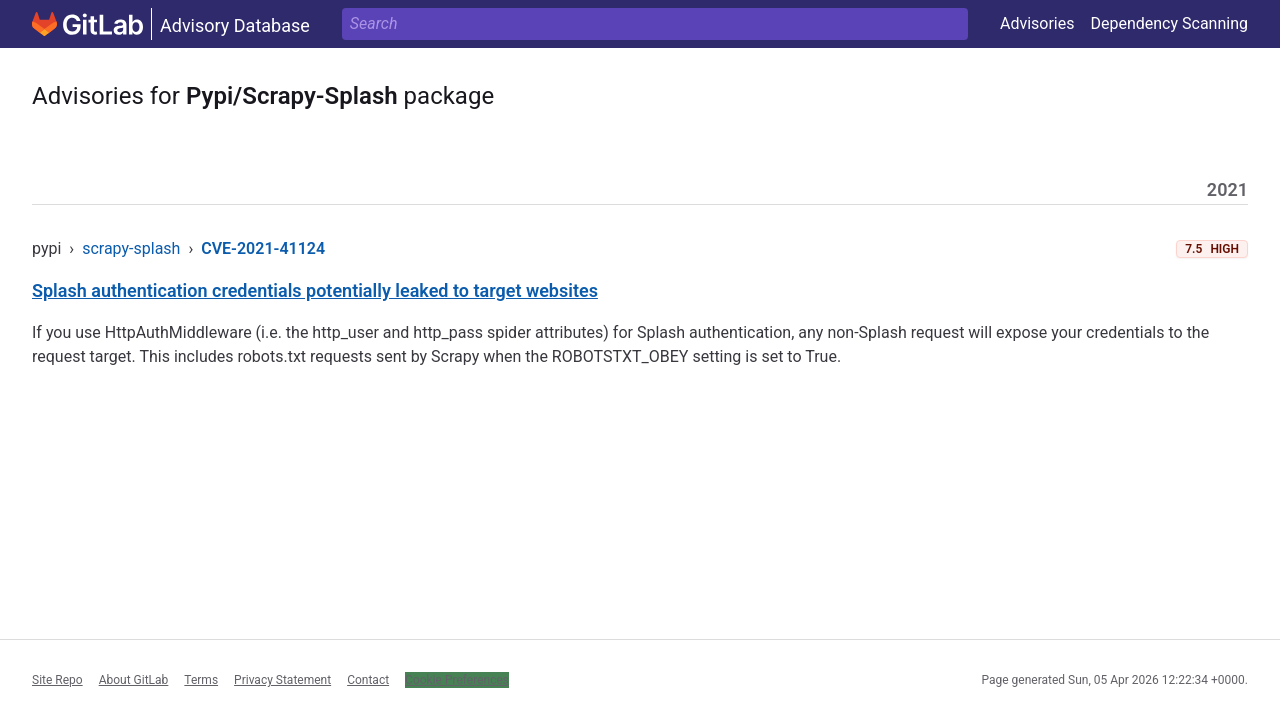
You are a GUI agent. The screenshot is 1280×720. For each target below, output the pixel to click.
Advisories (1037, 23)
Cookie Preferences (457, 680)
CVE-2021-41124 (263, 248)
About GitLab (134, 680)
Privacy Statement (282, 680)
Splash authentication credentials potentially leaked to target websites (315, 290)
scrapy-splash (131, 248)
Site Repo (57, 680)
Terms (201, 680)
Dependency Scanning (1169, 23)
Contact (368, 680)
